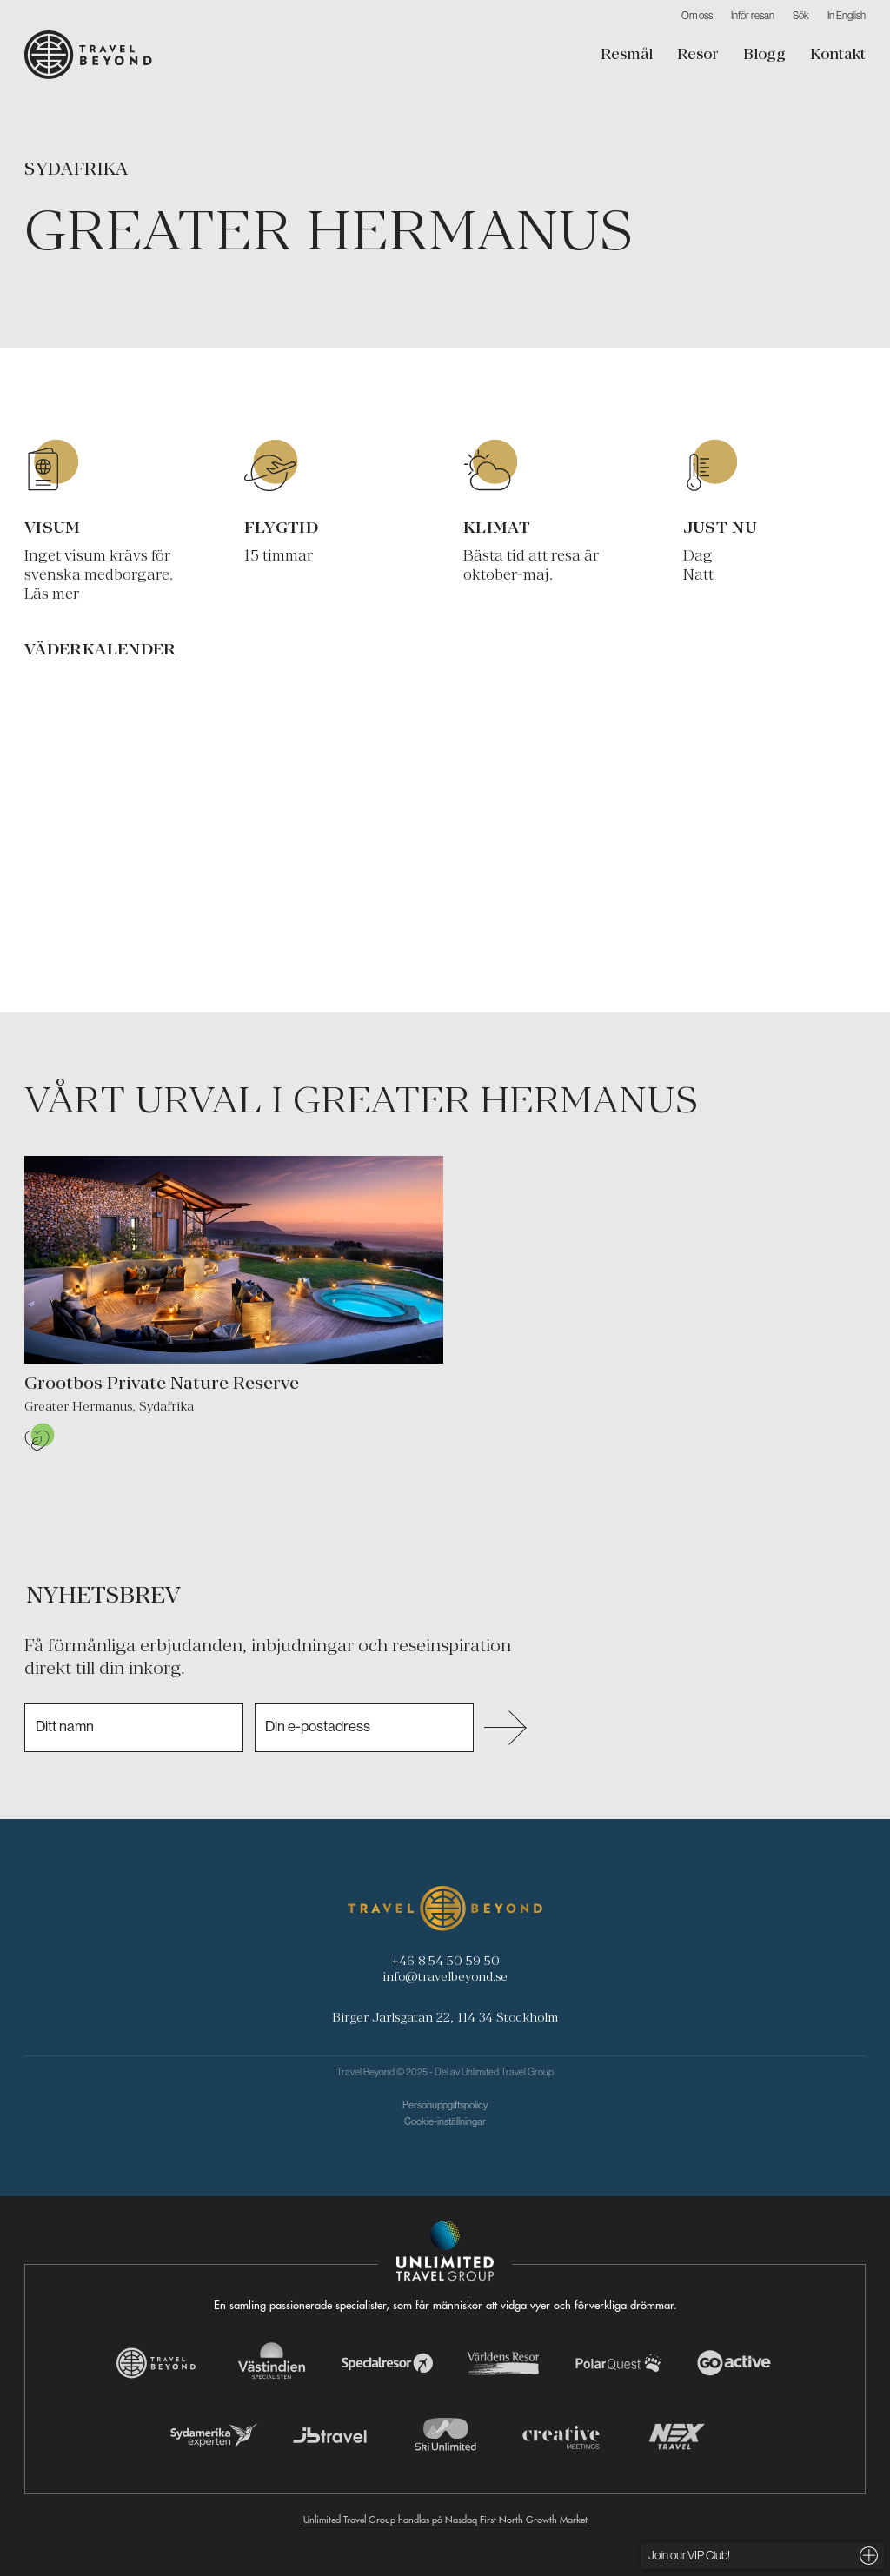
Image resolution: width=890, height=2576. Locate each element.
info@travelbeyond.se (445, 1976)
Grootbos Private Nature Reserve (161, 1382)
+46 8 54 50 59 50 (445, 1960)
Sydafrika (76, 168)
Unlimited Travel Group (508, 2072)
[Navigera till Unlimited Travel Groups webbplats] (445, 2251)
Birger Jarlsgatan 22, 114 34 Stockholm (445, 2016)
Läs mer (51, 593)
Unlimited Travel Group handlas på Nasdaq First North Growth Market (445, 2519)
